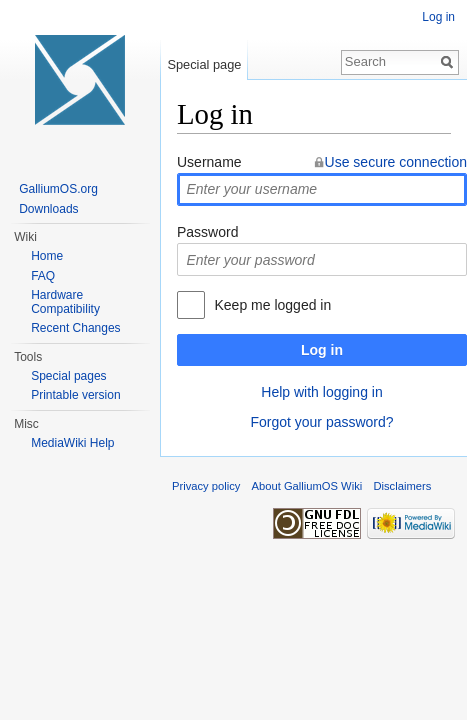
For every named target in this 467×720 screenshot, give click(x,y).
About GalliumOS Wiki (307, 486)
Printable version (75, 395)
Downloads (48, 209)
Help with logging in (321, 392)
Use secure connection (396, 162)
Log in (322, 350)
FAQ (43, 276)
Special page (204, 64)
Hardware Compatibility (65, 302)
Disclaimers (402, 486)
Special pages (68, 376)
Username (209, 162)
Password (207, 232)
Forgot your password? (321, 422)
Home (47, 256)
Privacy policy (206, 486)
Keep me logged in (272, 305)
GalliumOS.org (58, 189)
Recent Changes (75, 328)
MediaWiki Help (72, 443)
